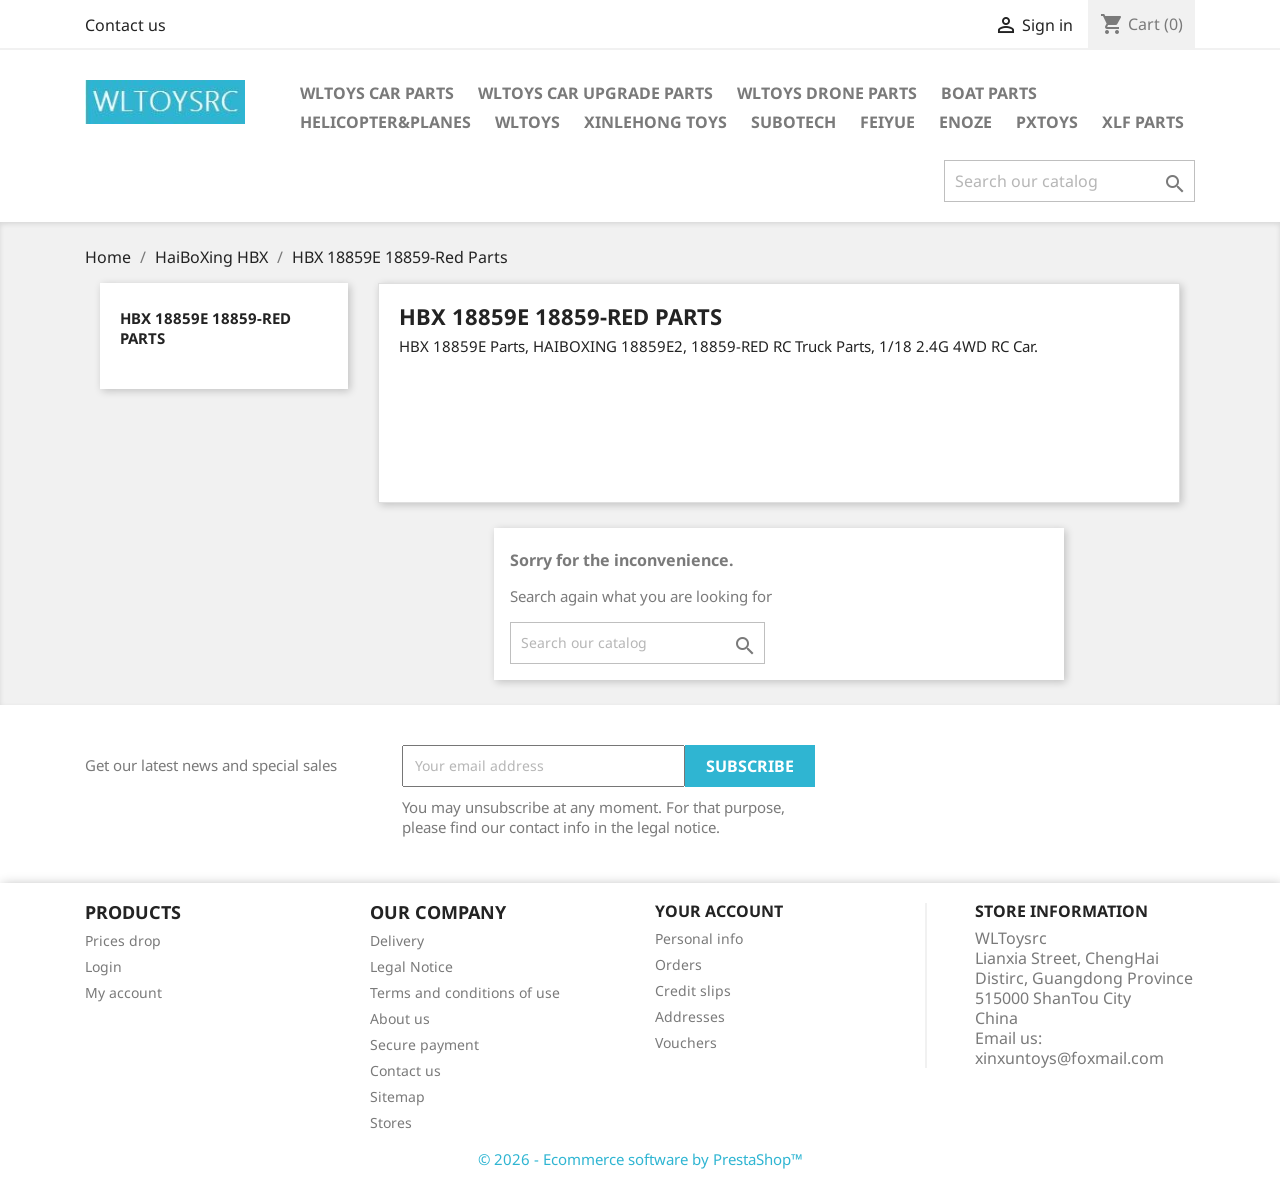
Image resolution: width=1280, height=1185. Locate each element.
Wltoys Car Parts (377, 93)
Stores (391, 1122)
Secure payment (424, 1044)
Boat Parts (989, 93)
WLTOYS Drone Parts (827, 93)
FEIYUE (887, 122)
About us (400, 1018)
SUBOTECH (793, 122)
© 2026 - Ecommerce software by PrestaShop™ (640, 1159)
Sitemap (397, 1096)
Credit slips (693, 990)
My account (123, 992)
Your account (719, 911)
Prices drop (123, 940)
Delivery (397, 940)
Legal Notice (411, 966)
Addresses (690, 1016)
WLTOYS (527, 122)
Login (103, 966)
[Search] (1069, 181)
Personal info (699, 938)
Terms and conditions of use (465, 992)
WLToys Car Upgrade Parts (595, 93)
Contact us (125, 25)
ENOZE (965, 122)
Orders (678, 964)
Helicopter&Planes (385, 122)
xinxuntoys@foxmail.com (1069, 1058)
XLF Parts (1143, 122)
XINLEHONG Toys (655, 122)
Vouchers (686, 1042)
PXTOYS (1047, 122)
